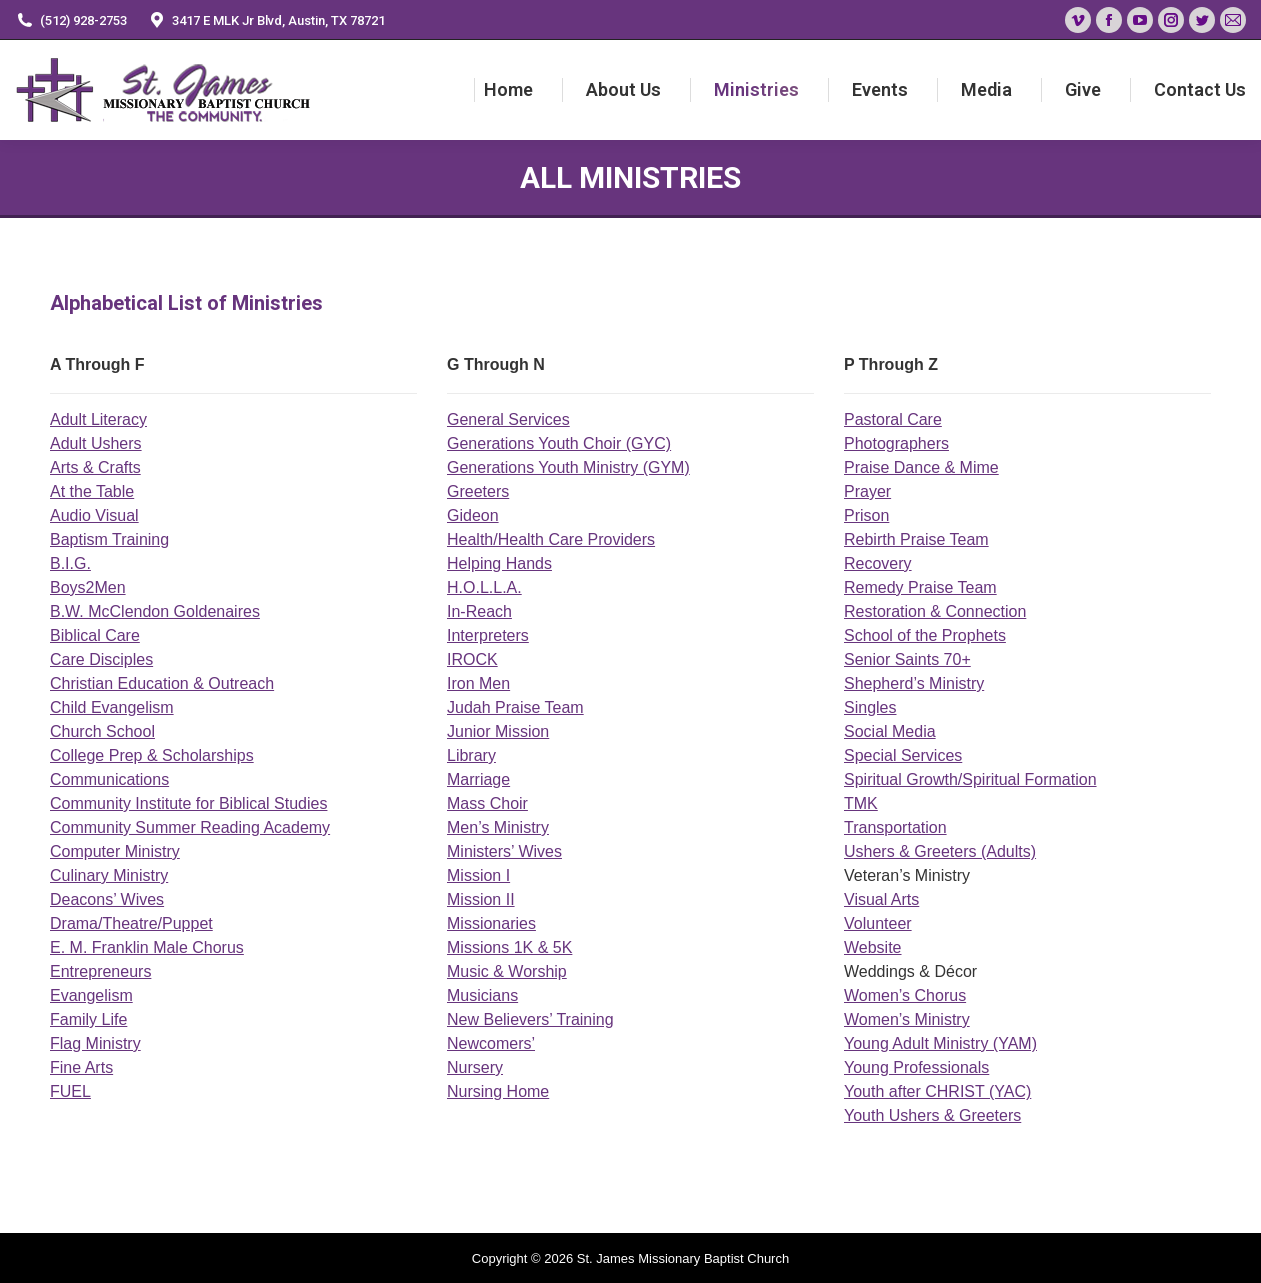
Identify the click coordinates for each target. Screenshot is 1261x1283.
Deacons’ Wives (107, 899)
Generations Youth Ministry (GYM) (568, 467)
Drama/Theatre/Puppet (131, 923)
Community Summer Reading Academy (190, 827)
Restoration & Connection (935, 611)
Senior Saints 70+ (907, 659)
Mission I (478, 875)
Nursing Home (498, 1091)
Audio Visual (94, 515)
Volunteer (878, 923)
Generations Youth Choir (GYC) (559, 443)
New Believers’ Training (530, 1019)
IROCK (472, 659)
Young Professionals (916, 1067)
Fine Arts (81, 1067)
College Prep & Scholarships (152, 755)
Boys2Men (88, 587)
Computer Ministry (115, 851)
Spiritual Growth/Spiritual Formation (970, 779)
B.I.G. (70, 563)
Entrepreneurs (100, 971)
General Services (508, 419)
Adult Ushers (96, 443)
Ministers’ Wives (504, 851)
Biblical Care (95, 635)
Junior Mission (498, 731)
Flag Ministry (95, 1043)
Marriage (478, 779)
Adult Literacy (98, 419)
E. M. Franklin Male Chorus (147, 947)
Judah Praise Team (515, 707)
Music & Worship (507, 971)
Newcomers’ (491, 1043)
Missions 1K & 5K (509, 947)
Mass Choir (487, 803)
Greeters (478, 491)
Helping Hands (499, 563)
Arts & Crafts (95, 467)
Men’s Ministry (498, 827)
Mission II (481, 899)
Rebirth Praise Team (916, 539)
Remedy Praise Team (920, 587)
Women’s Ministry (907, 1019)
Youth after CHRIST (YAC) (937, 1091)
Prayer (867, 491)
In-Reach (479, 611)
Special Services (903, 755)
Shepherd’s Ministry (914, 683)
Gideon (473, 515)
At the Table (92, 491)
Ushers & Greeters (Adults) (940, 851)
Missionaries (491, 923)
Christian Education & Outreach (162, 683)
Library (471, 755)
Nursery (475, 1067)
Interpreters (488, 635)
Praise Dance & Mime (921, 467)
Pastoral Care (893, 419)
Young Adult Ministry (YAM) (940, 1043)
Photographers (896, 443)
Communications (109, 779)
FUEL (70, 1091)
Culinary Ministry (109, 875)
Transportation (895, 827)
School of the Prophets (925, 635)
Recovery (878, 563)
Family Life (88, 1019)
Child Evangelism (112, 707)
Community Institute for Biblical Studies (188, 803)
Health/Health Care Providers (551, 539)
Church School (102, 731)
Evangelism (91, 995)
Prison (866, 515)
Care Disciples (101, 659)
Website (873, 947)
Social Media (890, 731)
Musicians (482, 995)
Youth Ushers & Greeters (932, 1115)
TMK (861, 803)
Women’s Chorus (905, 995)
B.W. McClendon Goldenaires (155, 611)
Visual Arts (881, 899)
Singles (870, 707)
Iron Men (478, 683)
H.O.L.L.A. (484, 587)
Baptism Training (109, 539)
